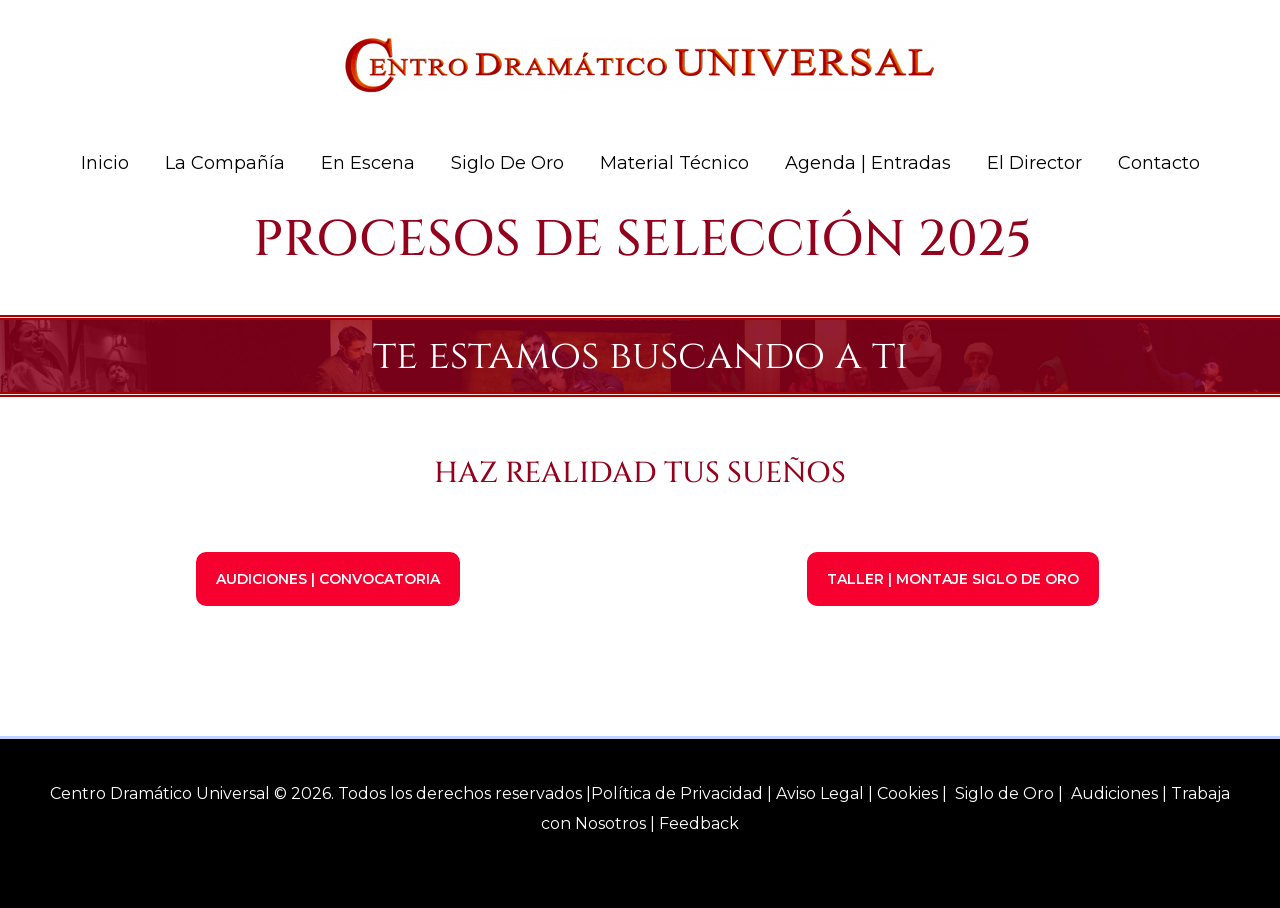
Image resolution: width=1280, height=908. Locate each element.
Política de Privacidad (677, 793)
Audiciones (1114, 793)
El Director (1034, 163)
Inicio (105, 163)
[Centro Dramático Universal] (640, 63)
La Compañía (225, 163)
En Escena (368, 163)
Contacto (1159, 163)
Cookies (907, 793)
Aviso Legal (820, 793)
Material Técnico (674, 163)
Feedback (699, 823)
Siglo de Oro (507, 163)
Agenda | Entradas (868, 163)
